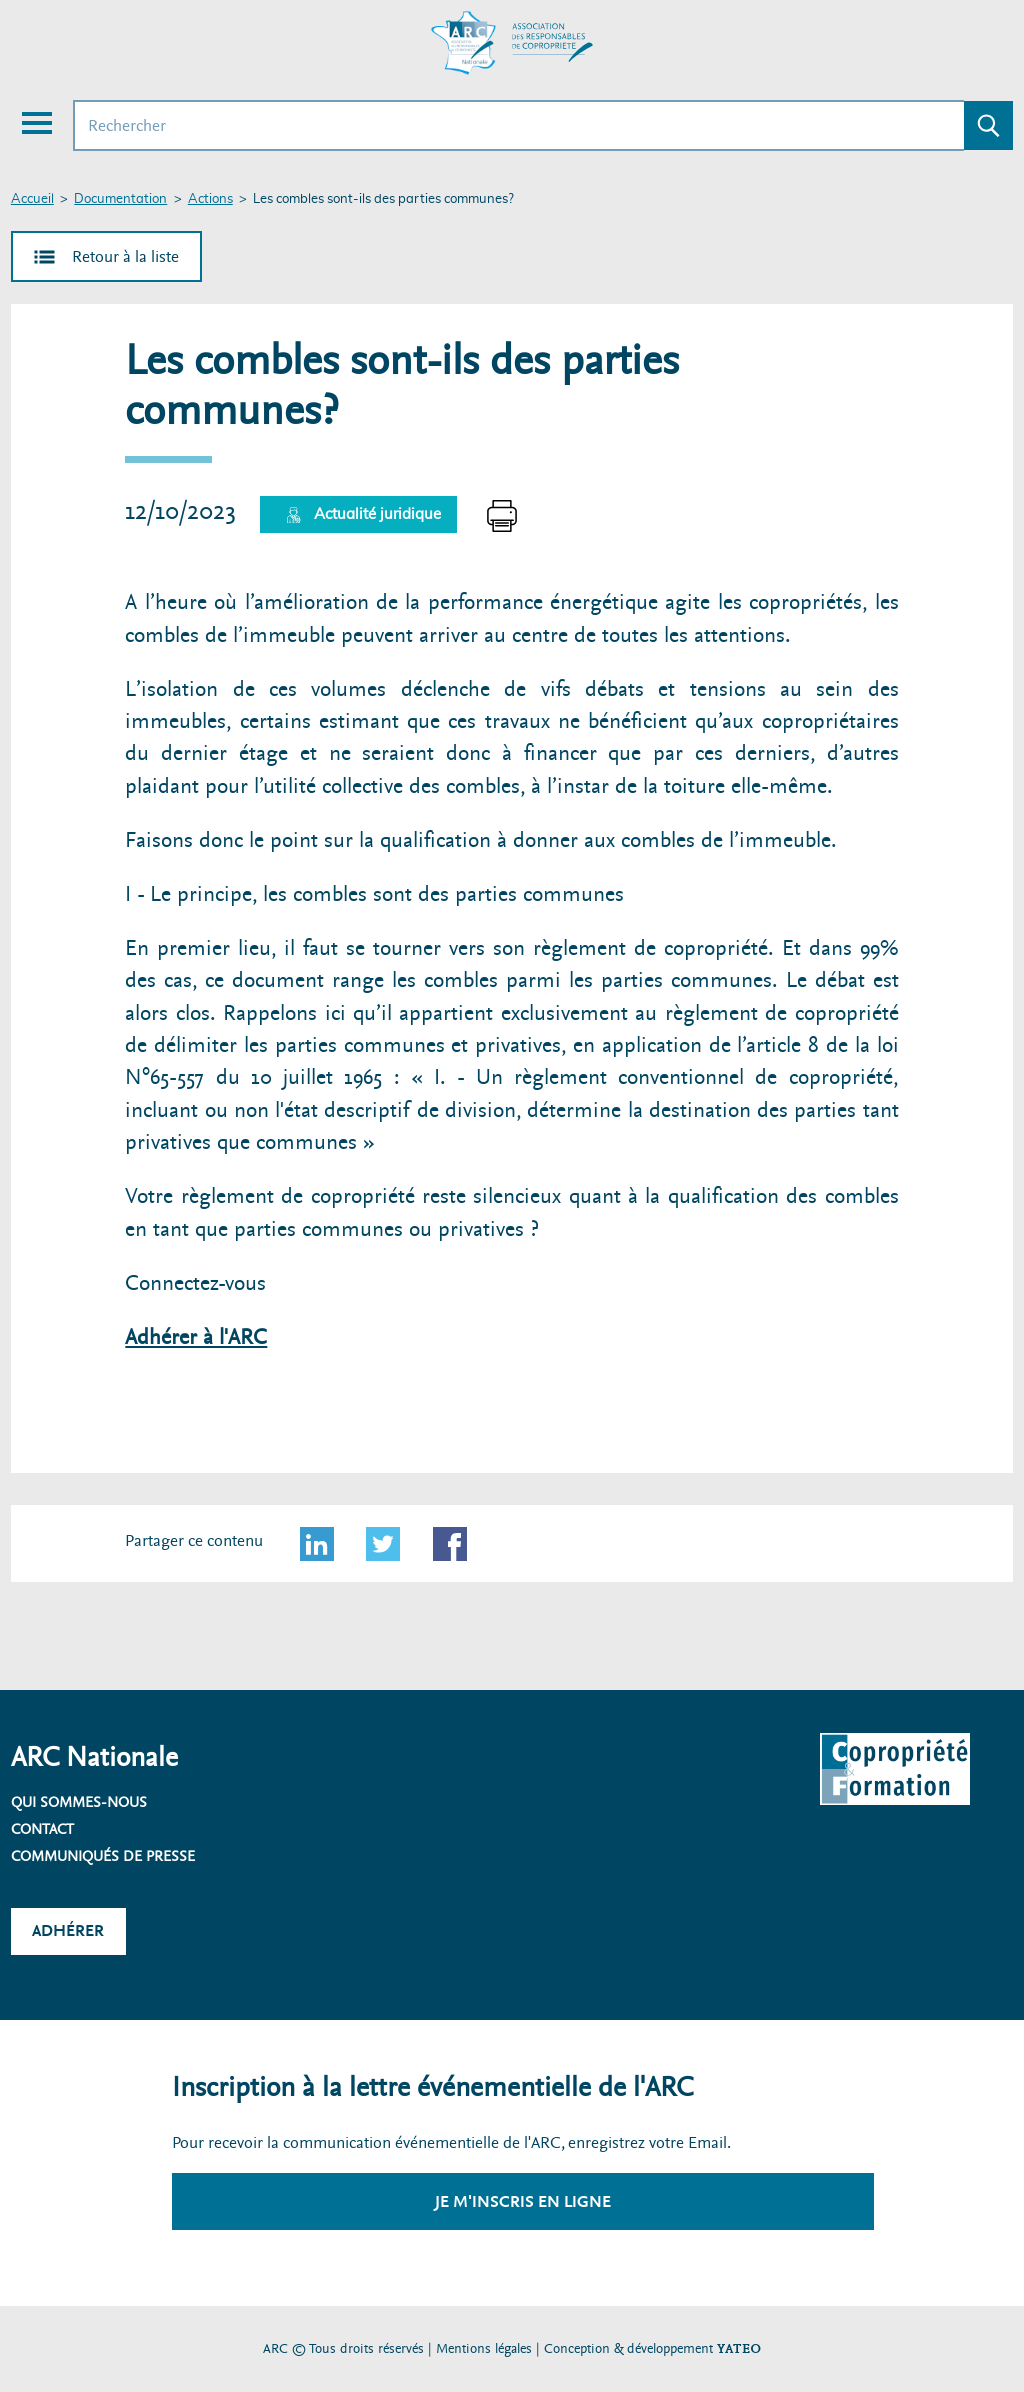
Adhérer (68, 1930)
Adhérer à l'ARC (196, 1337)
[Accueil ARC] (512, 43)
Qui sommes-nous (79, 1802)
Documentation (120, 199)
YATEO (739, 2348)
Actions (210, 199)
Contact (42, 1829)
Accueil (32, 199)
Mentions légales (484, 2348)
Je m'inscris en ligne (523, 2201)
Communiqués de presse (103, 1856)
